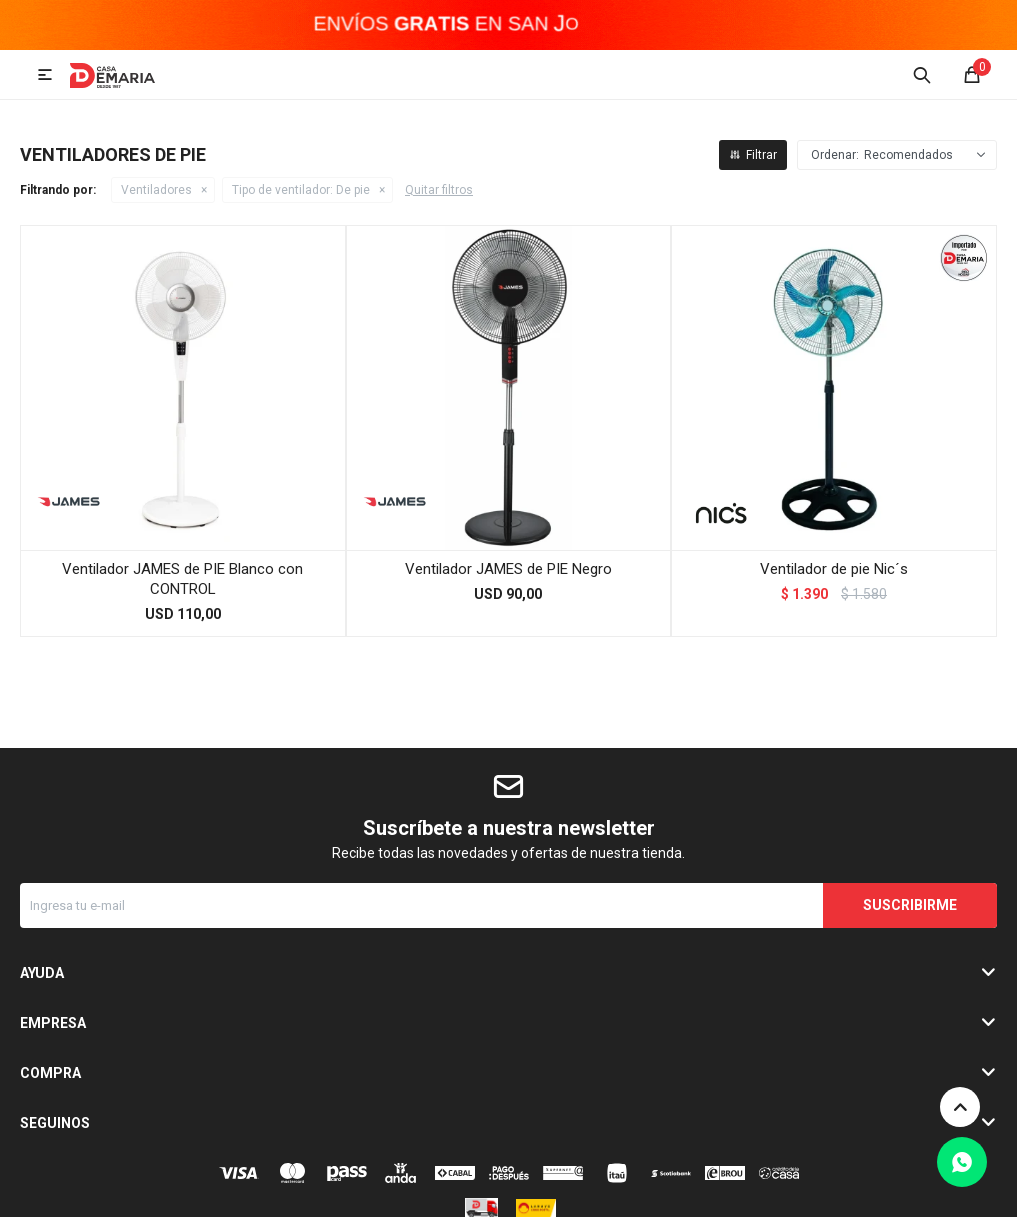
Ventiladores (156, 190)
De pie (301, 190)
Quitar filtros (439, 190)
